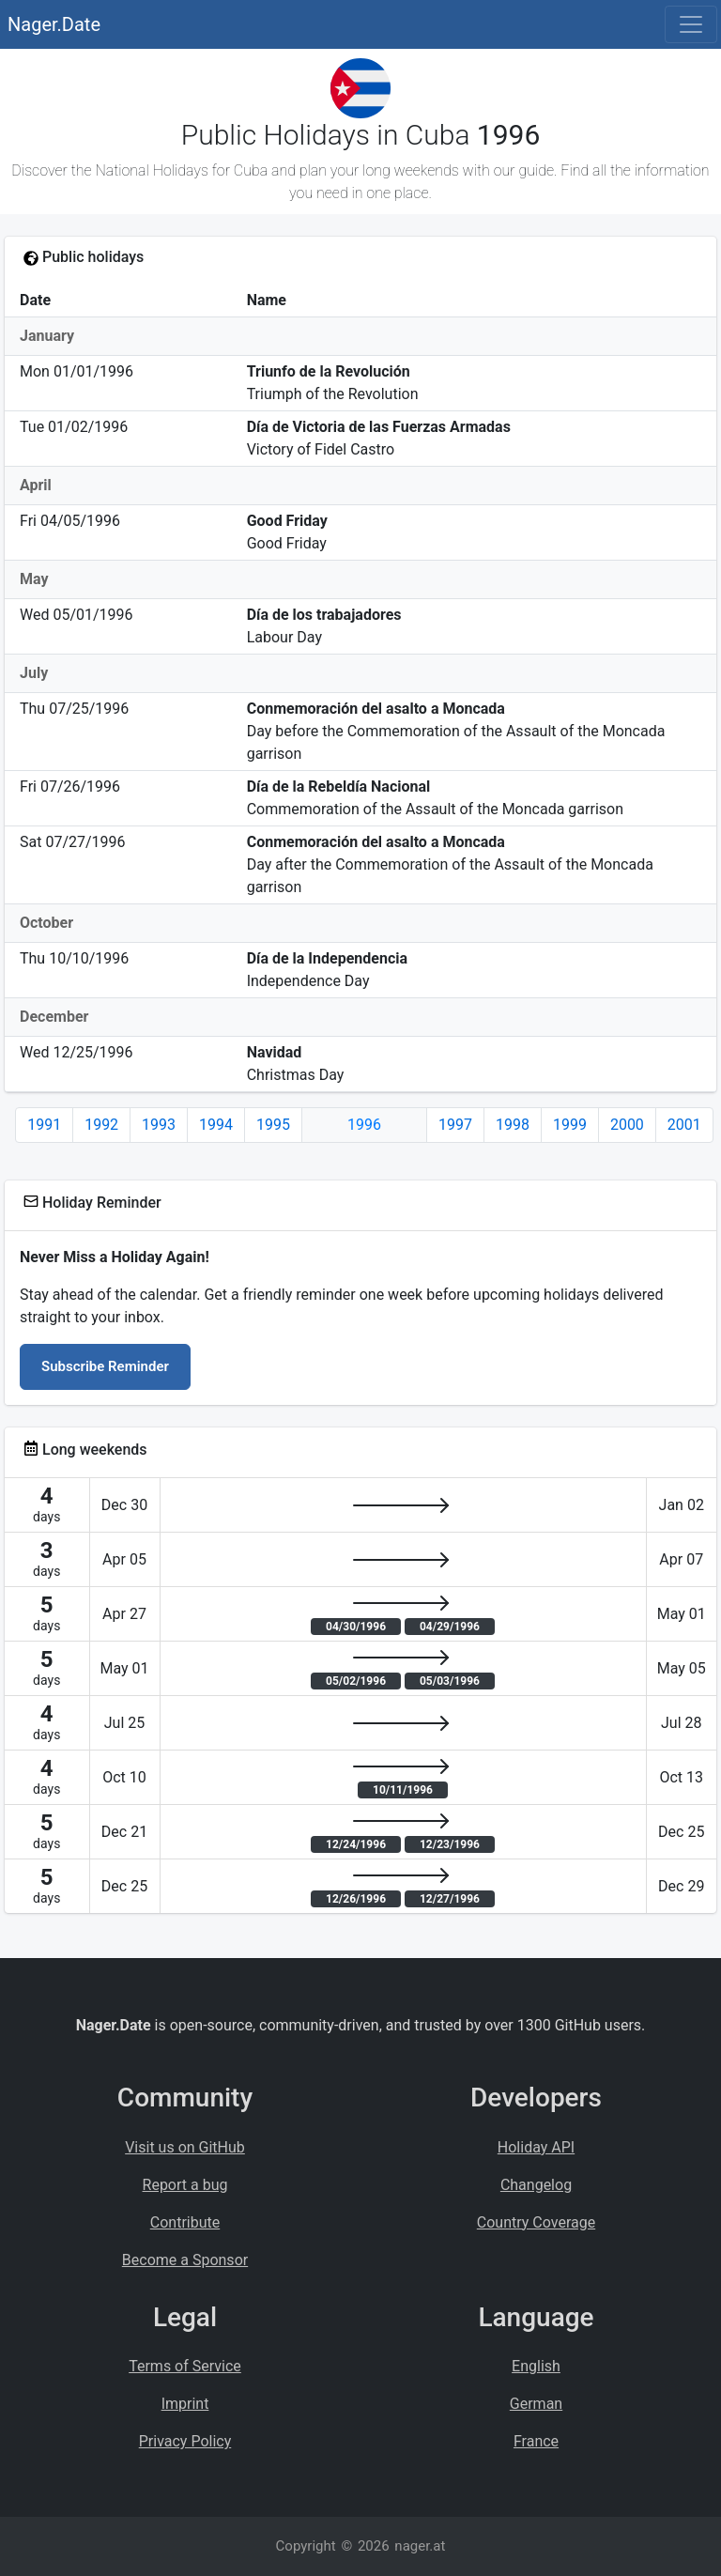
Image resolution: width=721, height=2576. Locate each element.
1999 (570, 1125)
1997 (455, 1125)
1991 (44, 1125)
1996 (364, 1125)
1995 (273, 1125)
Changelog (536, 2185)
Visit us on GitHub (185, 2147)
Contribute (185, 2222)
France (536, 2441)
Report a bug (185, 2185)
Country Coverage (536, 2222)
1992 (101, 1125)
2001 (684, 1125)
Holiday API (536, 2147)
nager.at (419, 2545)
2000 (627, 1125)
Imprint (185, 2404)
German (536, 2404)
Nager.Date (54, 24)
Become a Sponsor (185, 2260)
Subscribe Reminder (105, 1366)
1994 (216, 1125)
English (536, 2366)
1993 (159, 1125)
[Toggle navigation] (691, 24)
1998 (512, 1125)
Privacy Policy (185, 2441)
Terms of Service (185, 2366)
